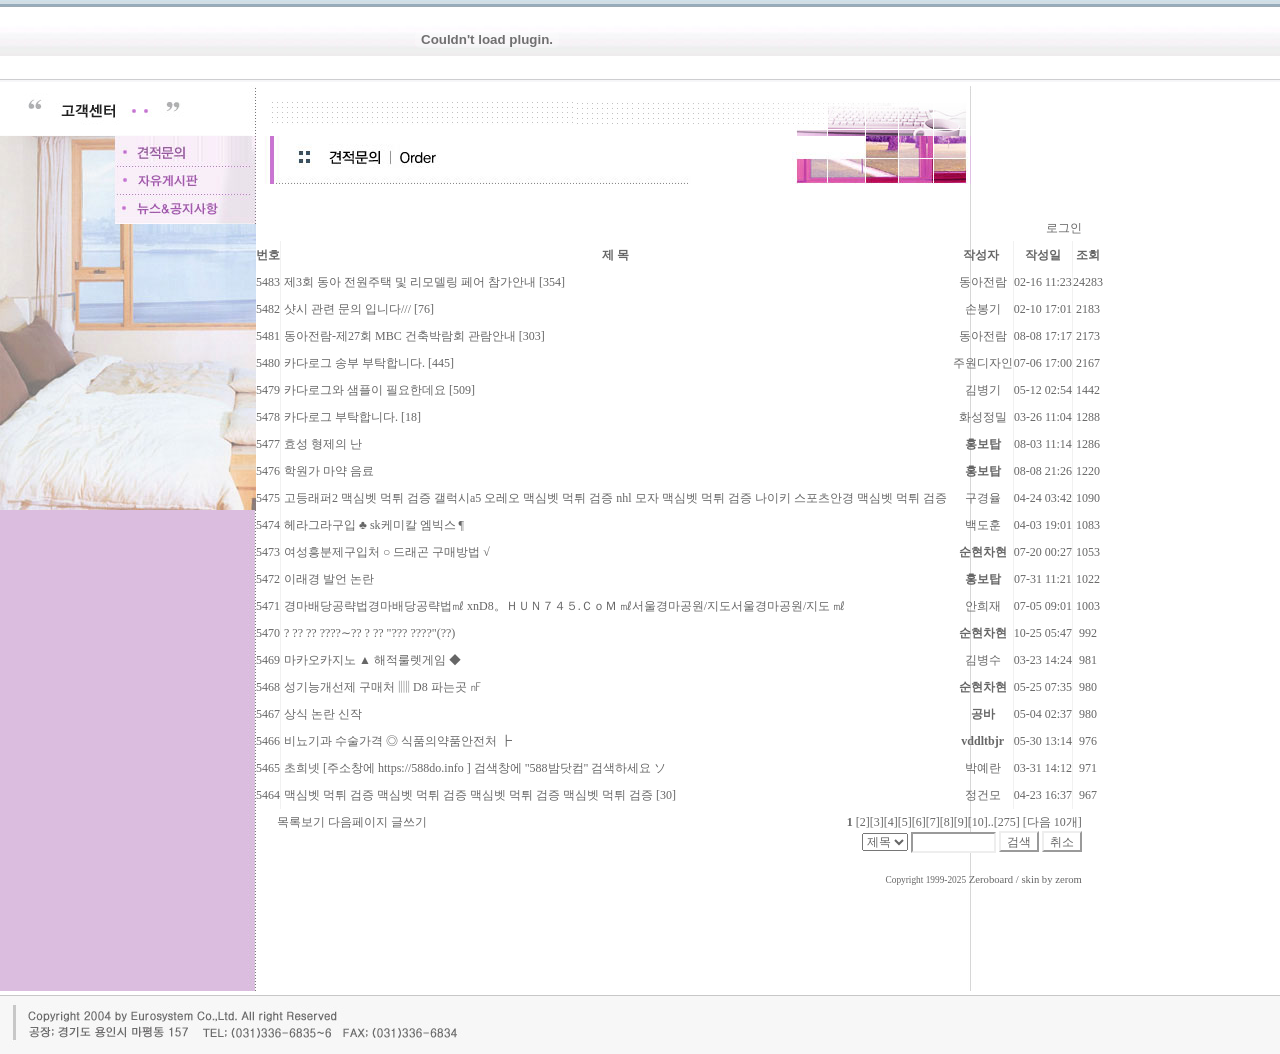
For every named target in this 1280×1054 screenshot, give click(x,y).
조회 (1088, 255)
